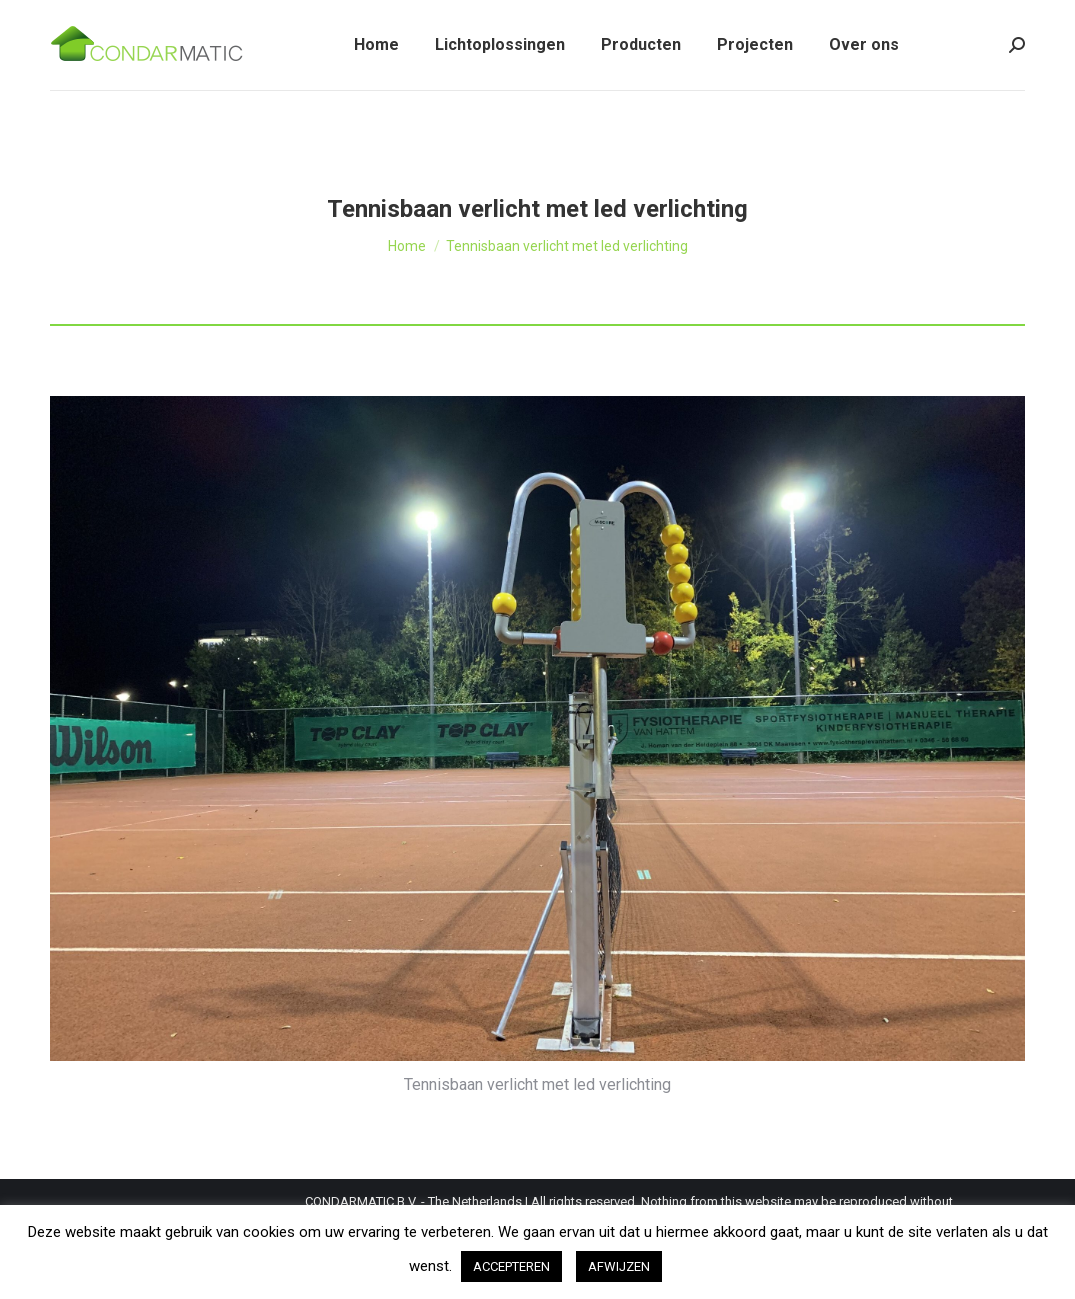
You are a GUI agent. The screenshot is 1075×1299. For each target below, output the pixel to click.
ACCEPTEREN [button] (511, 1266)
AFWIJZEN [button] (619, 1266)
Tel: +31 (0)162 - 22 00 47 (132, 18)
